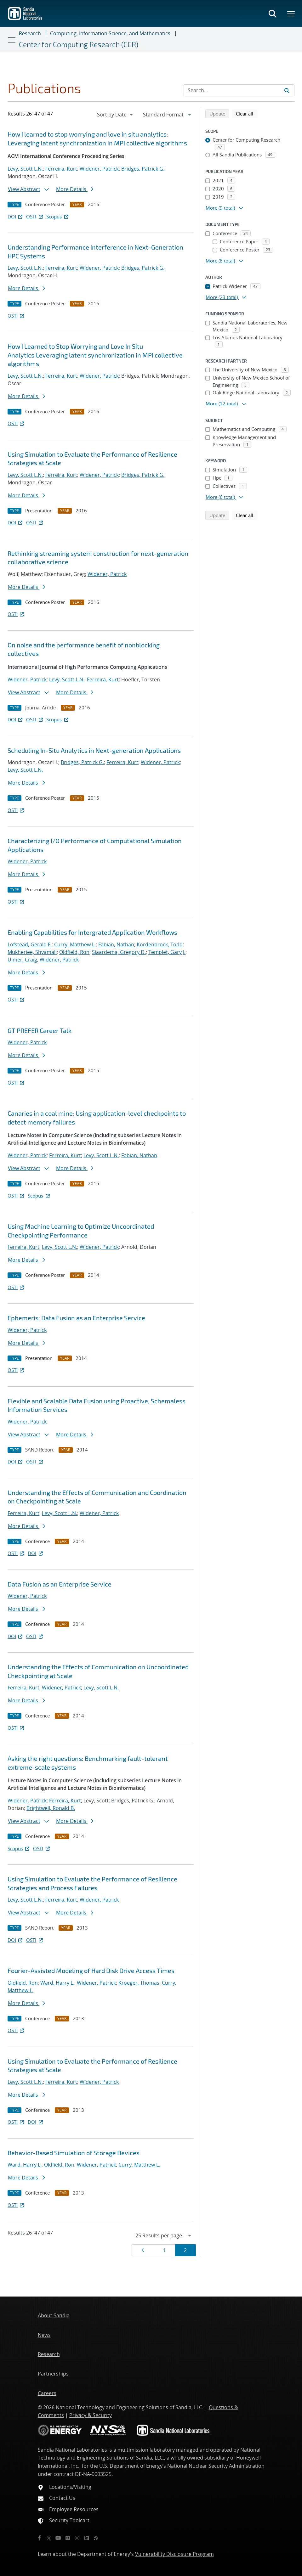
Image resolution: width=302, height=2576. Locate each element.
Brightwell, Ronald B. (50, 1808)
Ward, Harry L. (57, 1982)
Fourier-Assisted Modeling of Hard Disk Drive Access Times (91, 1970)
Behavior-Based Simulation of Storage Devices (74, 2152)
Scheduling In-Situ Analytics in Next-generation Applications (94, 750)
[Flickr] (67, 2538)
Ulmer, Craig (22, 959)
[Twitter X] (49, 2538)
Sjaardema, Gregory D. (119, 952)
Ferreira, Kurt (61, 168)
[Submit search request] (286, 90)
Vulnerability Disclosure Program (174, 2554)
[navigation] (115, 114)
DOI (16, 216)
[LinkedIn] (86, 2538)
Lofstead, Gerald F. (30, 944)
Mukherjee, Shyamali (32, 952)
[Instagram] (77, 2538)
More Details (74, 189)
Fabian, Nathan (116, 944)
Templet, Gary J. (166, 952)
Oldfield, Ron (74, 952)
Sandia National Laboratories (72, 2449)
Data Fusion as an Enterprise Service (59, 1584)
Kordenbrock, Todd (160, 944)
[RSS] (96, 2538)
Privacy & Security (90, 2415)
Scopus (57, 216)
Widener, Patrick (99, 168)
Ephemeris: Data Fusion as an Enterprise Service (76, 1318)
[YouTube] (58, 2538)
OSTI (35, 216)
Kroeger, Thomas (138, 1982)
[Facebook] (39, 2538)
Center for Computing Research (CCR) (78, 44)
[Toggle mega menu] (291, 13)
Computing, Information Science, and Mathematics (110, 33)
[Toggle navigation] (12, 40)
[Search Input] (239, 90)
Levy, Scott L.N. (25, 168)
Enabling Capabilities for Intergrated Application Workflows (92, 932)
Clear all (246, 113)
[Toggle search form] (272, 13)
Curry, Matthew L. (75, 944)
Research (30, 33)
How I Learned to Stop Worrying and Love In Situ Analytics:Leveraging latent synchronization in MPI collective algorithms (95, 354)
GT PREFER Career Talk (39, 1030)
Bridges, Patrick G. (142, 168)
